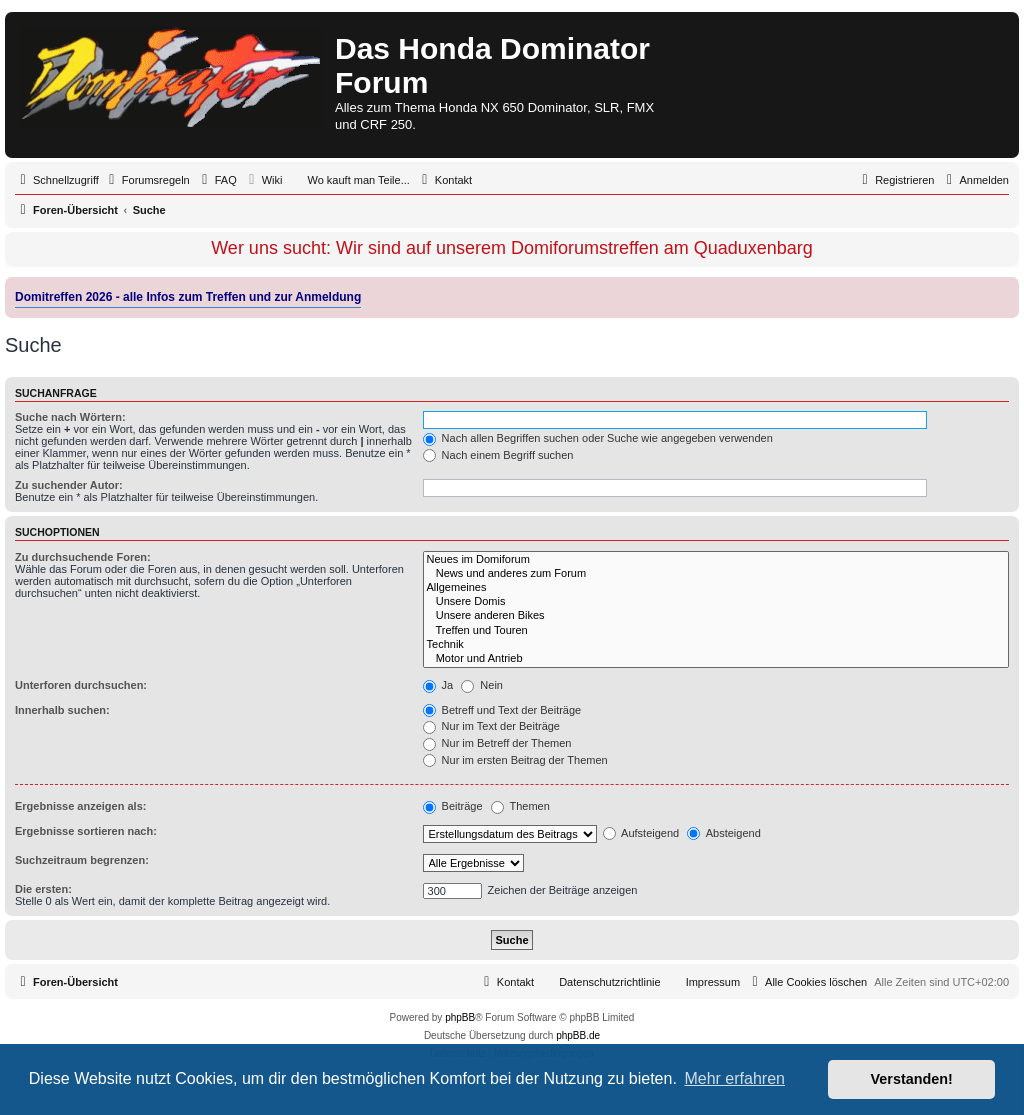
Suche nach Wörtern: (70, 417)
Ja (438, 685)
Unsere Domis (716, 602)
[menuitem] (147, 180)
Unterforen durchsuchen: (81, 685)
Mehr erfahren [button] (734, 1078)
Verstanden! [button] (912, 1079)
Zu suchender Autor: (69, 485)
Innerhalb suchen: (62, 710)
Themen (520, 806)
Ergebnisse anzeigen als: (80, 806)
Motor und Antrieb (716, 659)
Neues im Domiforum (716, 560)
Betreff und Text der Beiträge (502, 710)
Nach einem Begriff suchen (498, 455)
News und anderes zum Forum (716, 574)
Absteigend (724, 833)
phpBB (460, 1017)
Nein (482, 685)
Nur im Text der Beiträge (491, 726)
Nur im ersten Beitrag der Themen (515, 760)
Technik (716, 645)
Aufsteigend (641, 833)
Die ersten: (43, 889)
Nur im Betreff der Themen (497, 743)
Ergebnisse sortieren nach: (86, 831)
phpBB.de (578, 1035)
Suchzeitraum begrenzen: (82, 860)
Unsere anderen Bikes (716, 616)
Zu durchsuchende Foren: (83, 557)
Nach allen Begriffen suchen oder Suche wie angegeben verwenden (598, 438)
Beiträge (453, 806)
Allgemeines (716, 588)
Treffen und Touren (716, 631)
